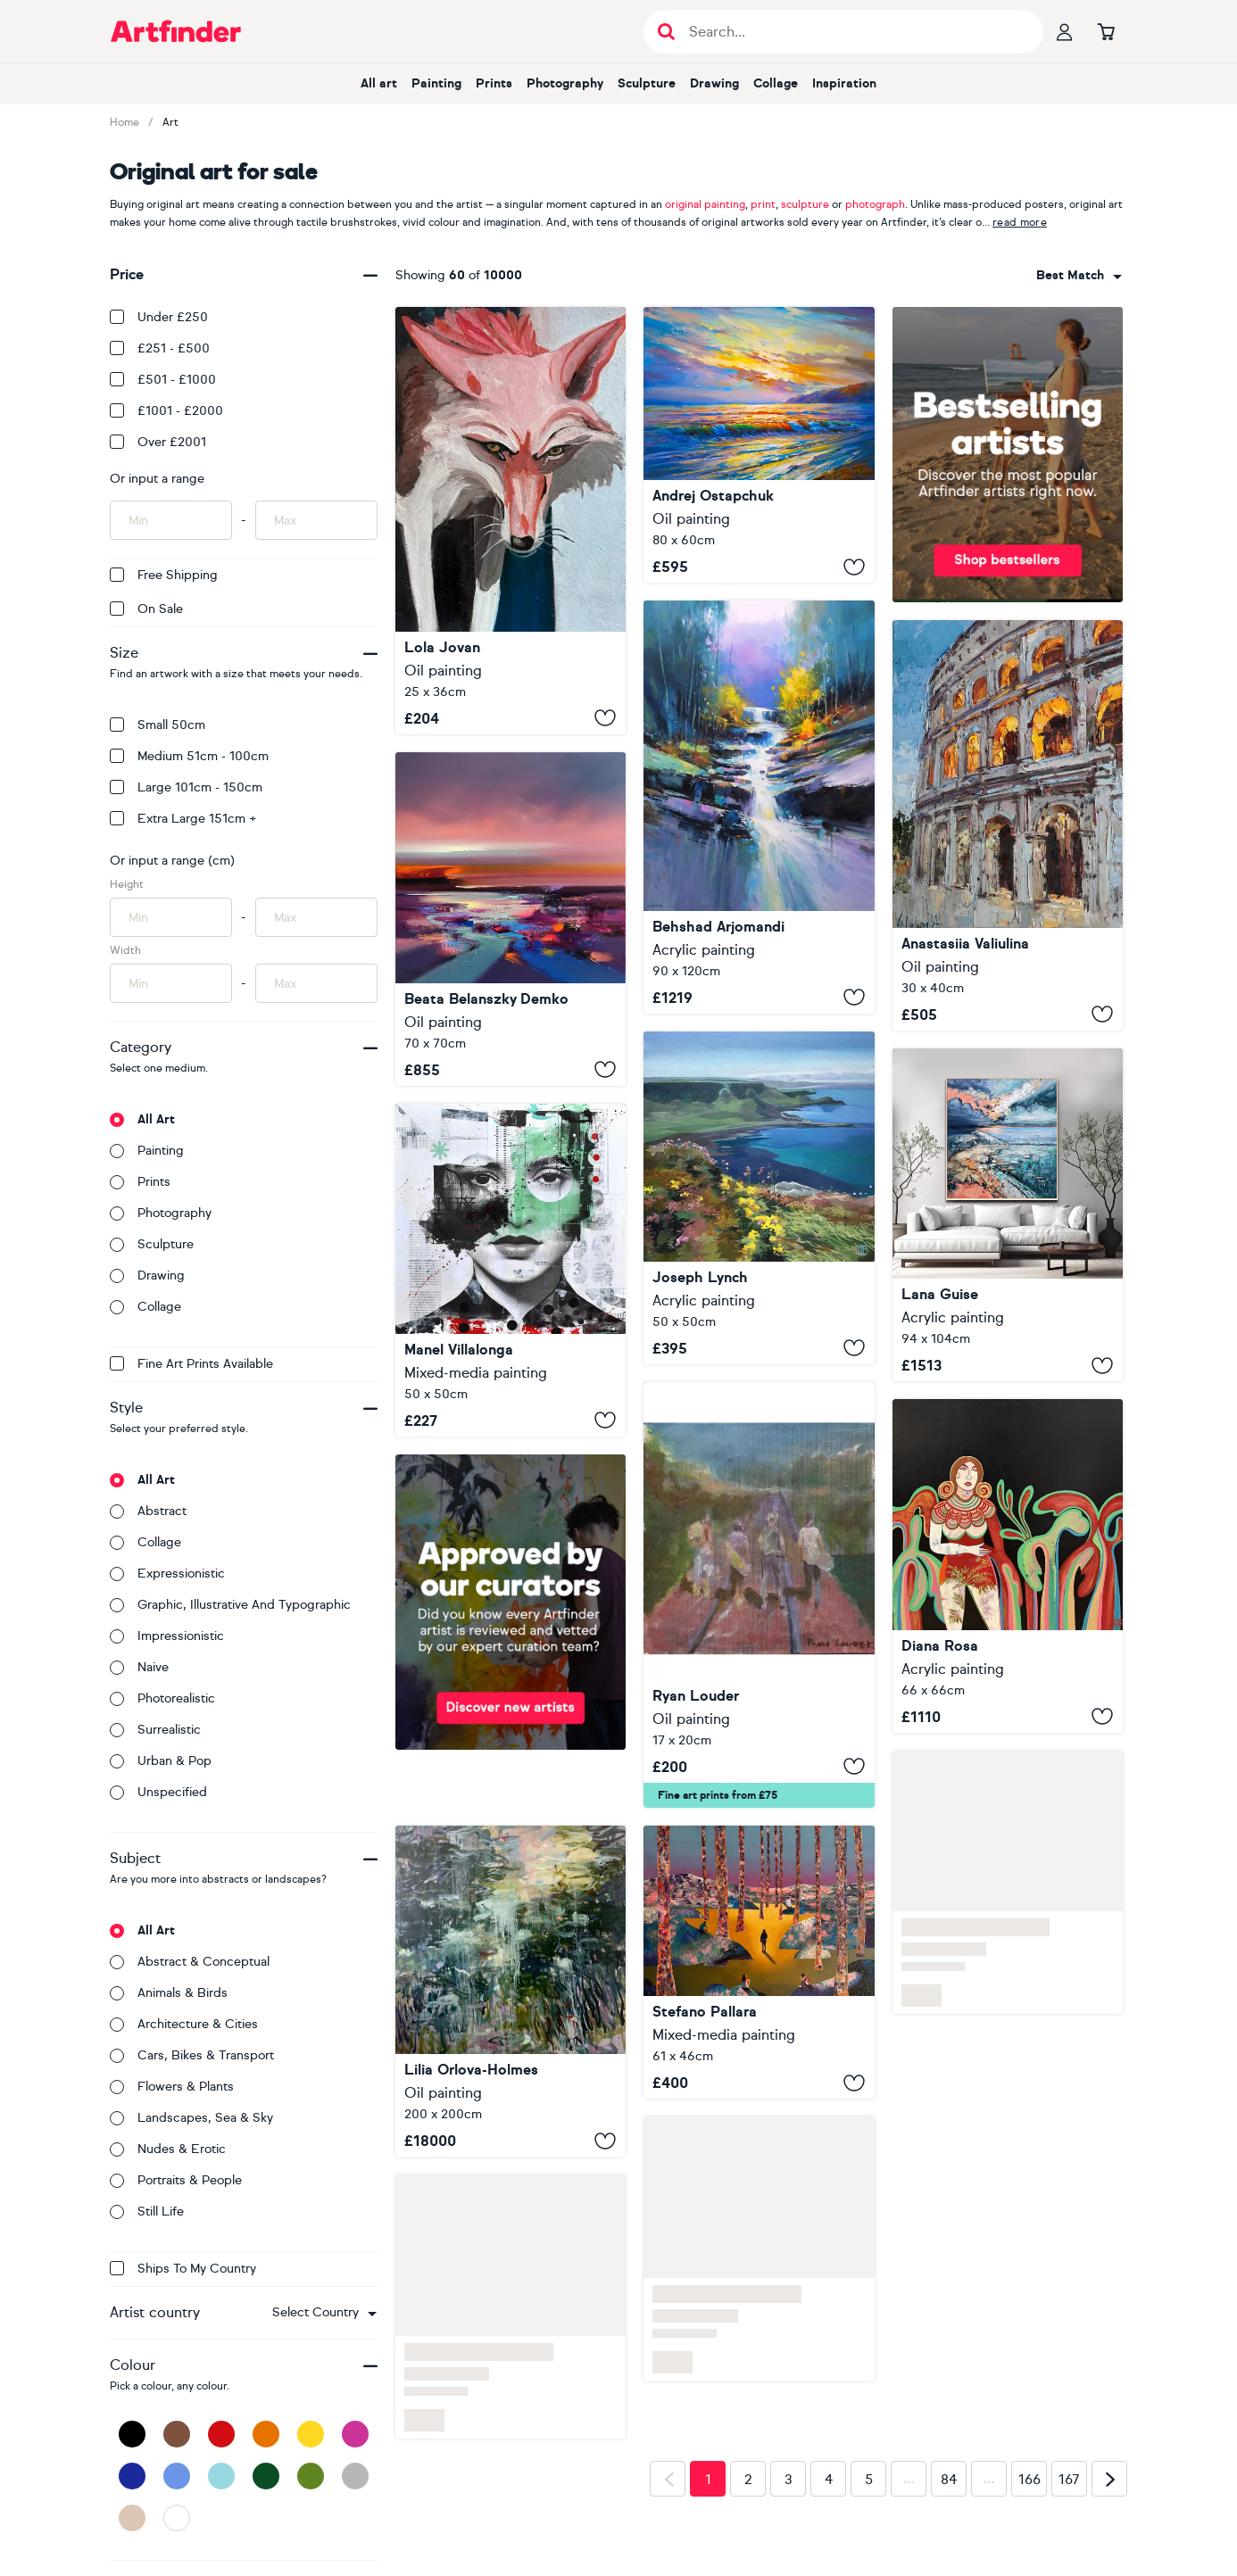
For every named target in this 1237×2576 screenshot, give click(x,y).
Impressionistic (167, 1636)
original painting (705, 204)
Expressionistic (167, 1573)
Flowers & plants (172, 2086)
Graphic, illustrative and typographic (230, 1604)
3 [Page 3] (789, 2480)
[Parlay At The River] (510, 520)
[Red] (221, 2434)
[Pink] (355, 2434)
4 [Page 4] (829, 2480)
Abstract (148, 1511)
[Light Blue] (221, 2476)
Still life (147, 2211)
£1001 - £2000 (166, 410)
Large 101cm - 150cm (186, 787)
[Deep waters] (510, 1991)
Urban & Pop (161, 1760)
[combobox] (324, 2312)
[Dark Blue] (132, 2476)
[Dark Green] (266, 2476)
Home (124, 122)
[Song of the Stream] (758, 807)
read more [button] (1019, 222)
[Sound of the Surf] (758, 445)
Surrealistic (155, 1729)
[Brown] (177, 2434)
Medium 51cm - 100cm (189, 756)
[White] (177, 2518)
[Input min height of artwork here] (171, 917)
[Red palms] (1007, 1565)
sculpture (805, 204)
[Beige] (132, 2518)
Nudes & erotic (168, 2149)
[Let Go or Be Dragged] (758, 1963)
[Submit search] (666, 32)
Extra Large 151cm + (183, 818)
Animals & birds (169, 1992)
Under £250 (159, 317)
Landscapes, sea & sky (191, 2117)
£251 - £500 (160, 348)
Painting (436, 83)
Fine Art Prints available (191, 1363)
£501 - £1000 (163, 379)
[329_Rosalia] (510, 1270)
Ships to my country (183, 2268)
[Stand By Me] (758, 1595)
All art (379, 83)
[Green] (310, 2476)
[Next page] (1109, 2479)
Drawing (714, 83)
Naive (139, 1667)
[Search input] (853, 32)
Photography (565, 83)
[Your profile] (1064, 31)
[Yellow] (310, 2434)
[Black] (132, 2434)
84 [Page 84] (949, 2480)
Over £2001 (158, 442)
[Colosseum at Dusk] (1007, 825)
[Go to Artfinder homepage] (176, 31)
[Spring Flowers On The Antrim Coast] (758, 1197)
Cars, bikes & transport (192, 2055)
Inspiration (844, 83)
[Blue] (177, 2476)
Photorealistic (162, 1698)
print (763, 204)
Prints (494, 83)
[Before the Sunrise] (1007, 1214)
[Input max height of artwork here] (316, 917)
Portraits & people (176, 2180)
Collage (775, 83)
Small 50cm (157, 725)
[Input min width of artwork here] (171, 983)
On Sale (146, 609)
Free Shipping (164, 575)
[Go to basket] (1105, 31)
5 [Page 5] (869, 2480)
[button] (324, 2312)
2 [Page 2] (748, 2480)
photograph (875, 204)
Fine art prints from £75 (717, 1795)
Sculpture (647, 83)
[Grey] (355, 2476)
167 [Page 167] (1069, 2480)
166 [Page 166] (1029, 2480)
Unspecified (158, 1792)
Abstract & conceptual (190, 1961)
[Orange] (266, 2434)
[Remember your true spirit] (510, 919)
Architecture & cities (184, 2024)
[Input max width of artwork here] (316, 983)
